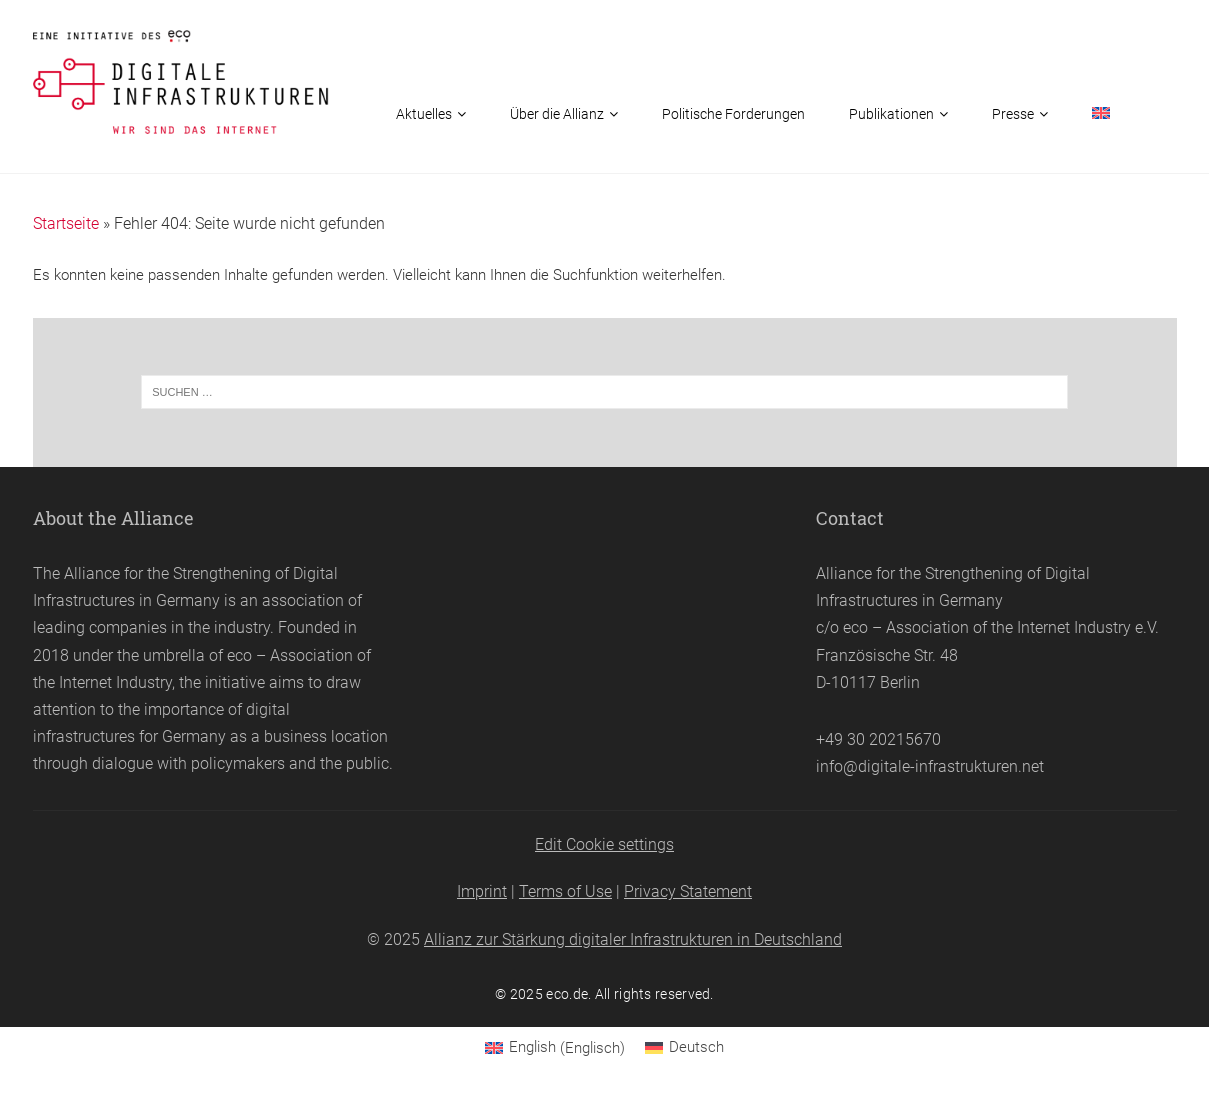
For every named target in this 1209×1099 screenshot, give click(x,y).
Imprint (482, 891)
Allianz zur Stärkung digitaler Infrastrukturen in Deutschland (633, 939)
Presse (1013, 114)
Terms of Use (565, 891)
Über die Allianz (557, 114)
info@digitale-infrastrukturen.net (930, 766)
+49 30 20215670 (878, 739)
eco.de (567, 994)
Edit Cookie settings (604, 844)
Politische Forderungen (733, 114)
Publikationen (891, 114)
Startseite (66, 223)
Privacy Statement (688, 891)
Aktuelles (424, 114)
